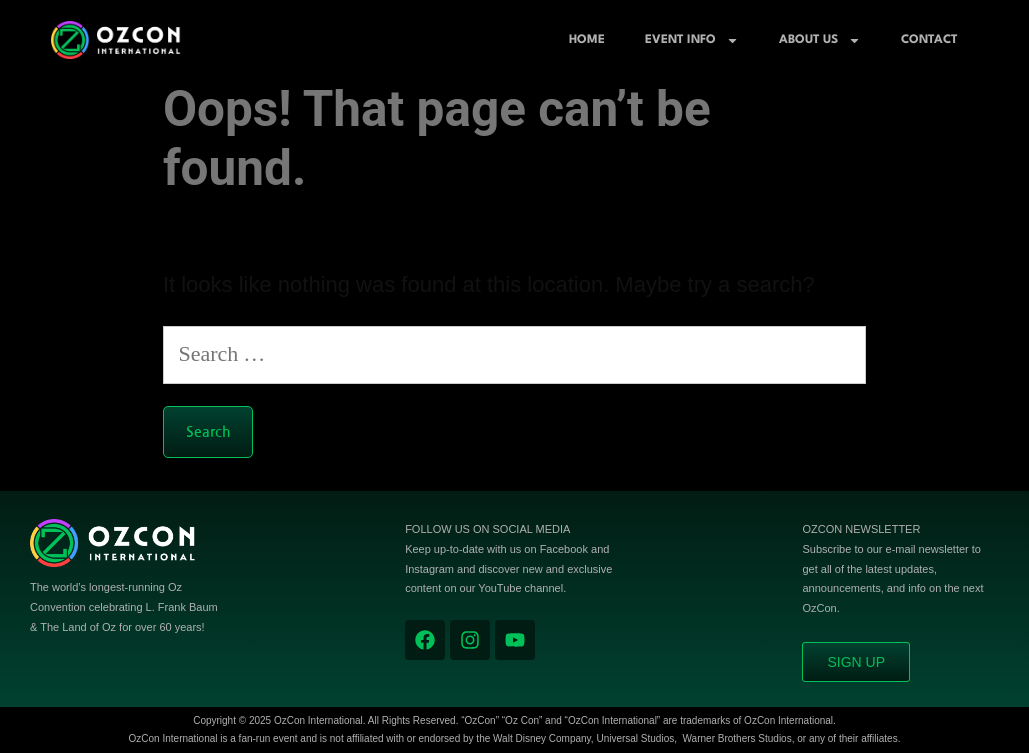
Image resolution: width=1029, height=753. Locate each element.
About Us (820, 40)
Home (587, 40)
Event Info (692, 40)
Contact (929, 40)
